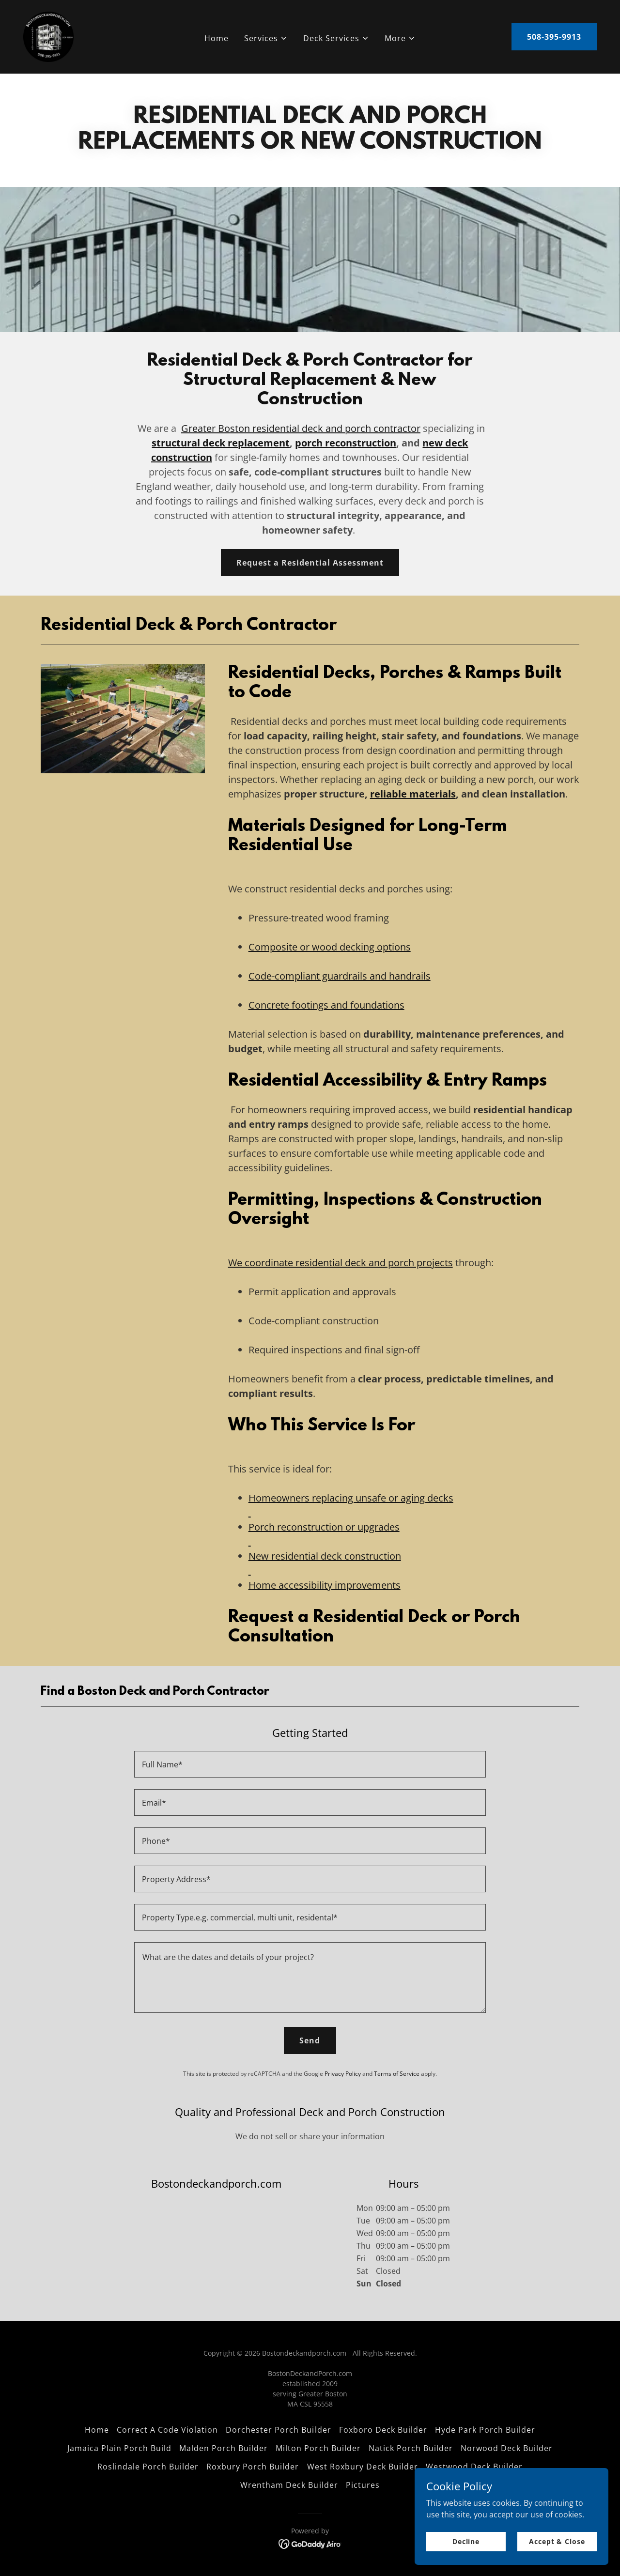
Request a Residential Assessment (310, 562)
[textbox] (309, 1764)
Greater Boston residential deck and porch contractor (300, 428)
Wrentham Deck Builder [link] (289, 2485)
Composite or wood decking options (329, 946)
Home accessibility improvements (324, 1585)
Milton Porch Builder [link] (318, 2448)
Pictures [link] (363, 2485)
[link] (48, 36)
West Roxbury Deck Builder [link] (362, 2466)
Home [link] (216, 38)
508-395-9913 (554, 36)
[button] (266, 38)
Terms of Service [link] (396, 2074)
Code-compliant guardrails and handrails (339, 975)
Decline (466, 2541)
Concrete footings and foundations (326, 1005)
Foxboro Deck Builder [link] (383, 2429)
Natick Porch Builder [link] (411, 2448)
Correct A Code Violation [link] (167, 2429)
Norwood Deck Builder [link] (507, 2448)
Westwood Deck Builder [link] (474, 2466)
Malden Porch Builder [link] (223, 2448)
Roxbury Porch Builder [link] (252, 2466)
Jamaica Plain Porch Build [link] (119, 2448)
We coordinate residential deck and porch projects (340, 1262)
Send (309, 2040)
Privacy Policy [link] (343, 2074)
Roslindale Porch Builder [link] (148, 2466)
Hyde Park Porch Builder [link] (485, 2429)
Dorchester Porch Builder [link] (278, 2429)
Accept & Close (557, 2541)
